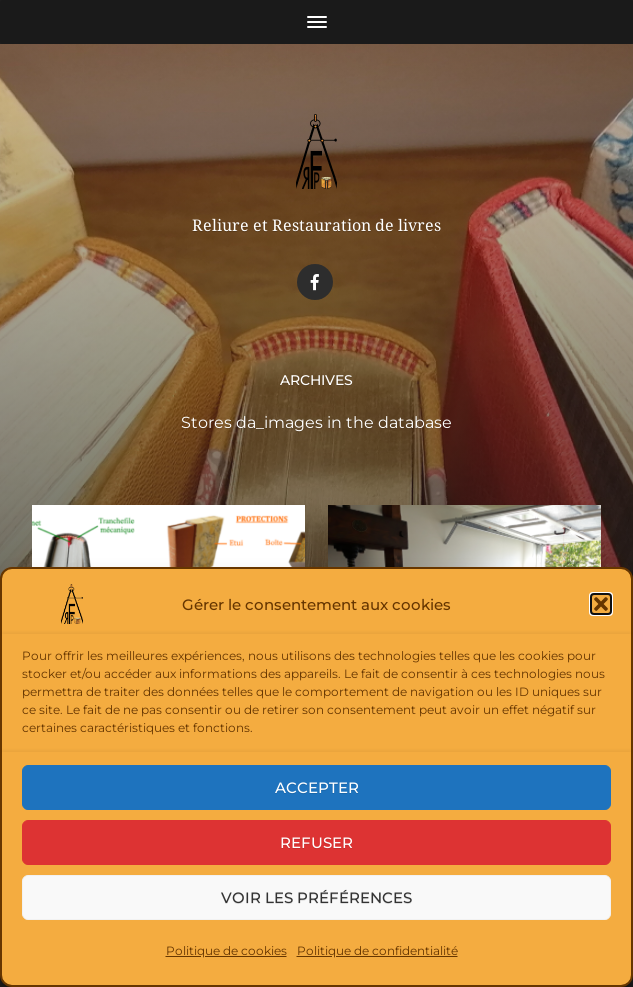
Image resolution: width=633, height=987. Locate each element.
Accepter (317, 787)
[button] (601, 604)
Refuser (316, 842)
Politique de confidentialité (377, 950)
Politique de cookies (226, 950)
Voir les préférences (316, 897)
